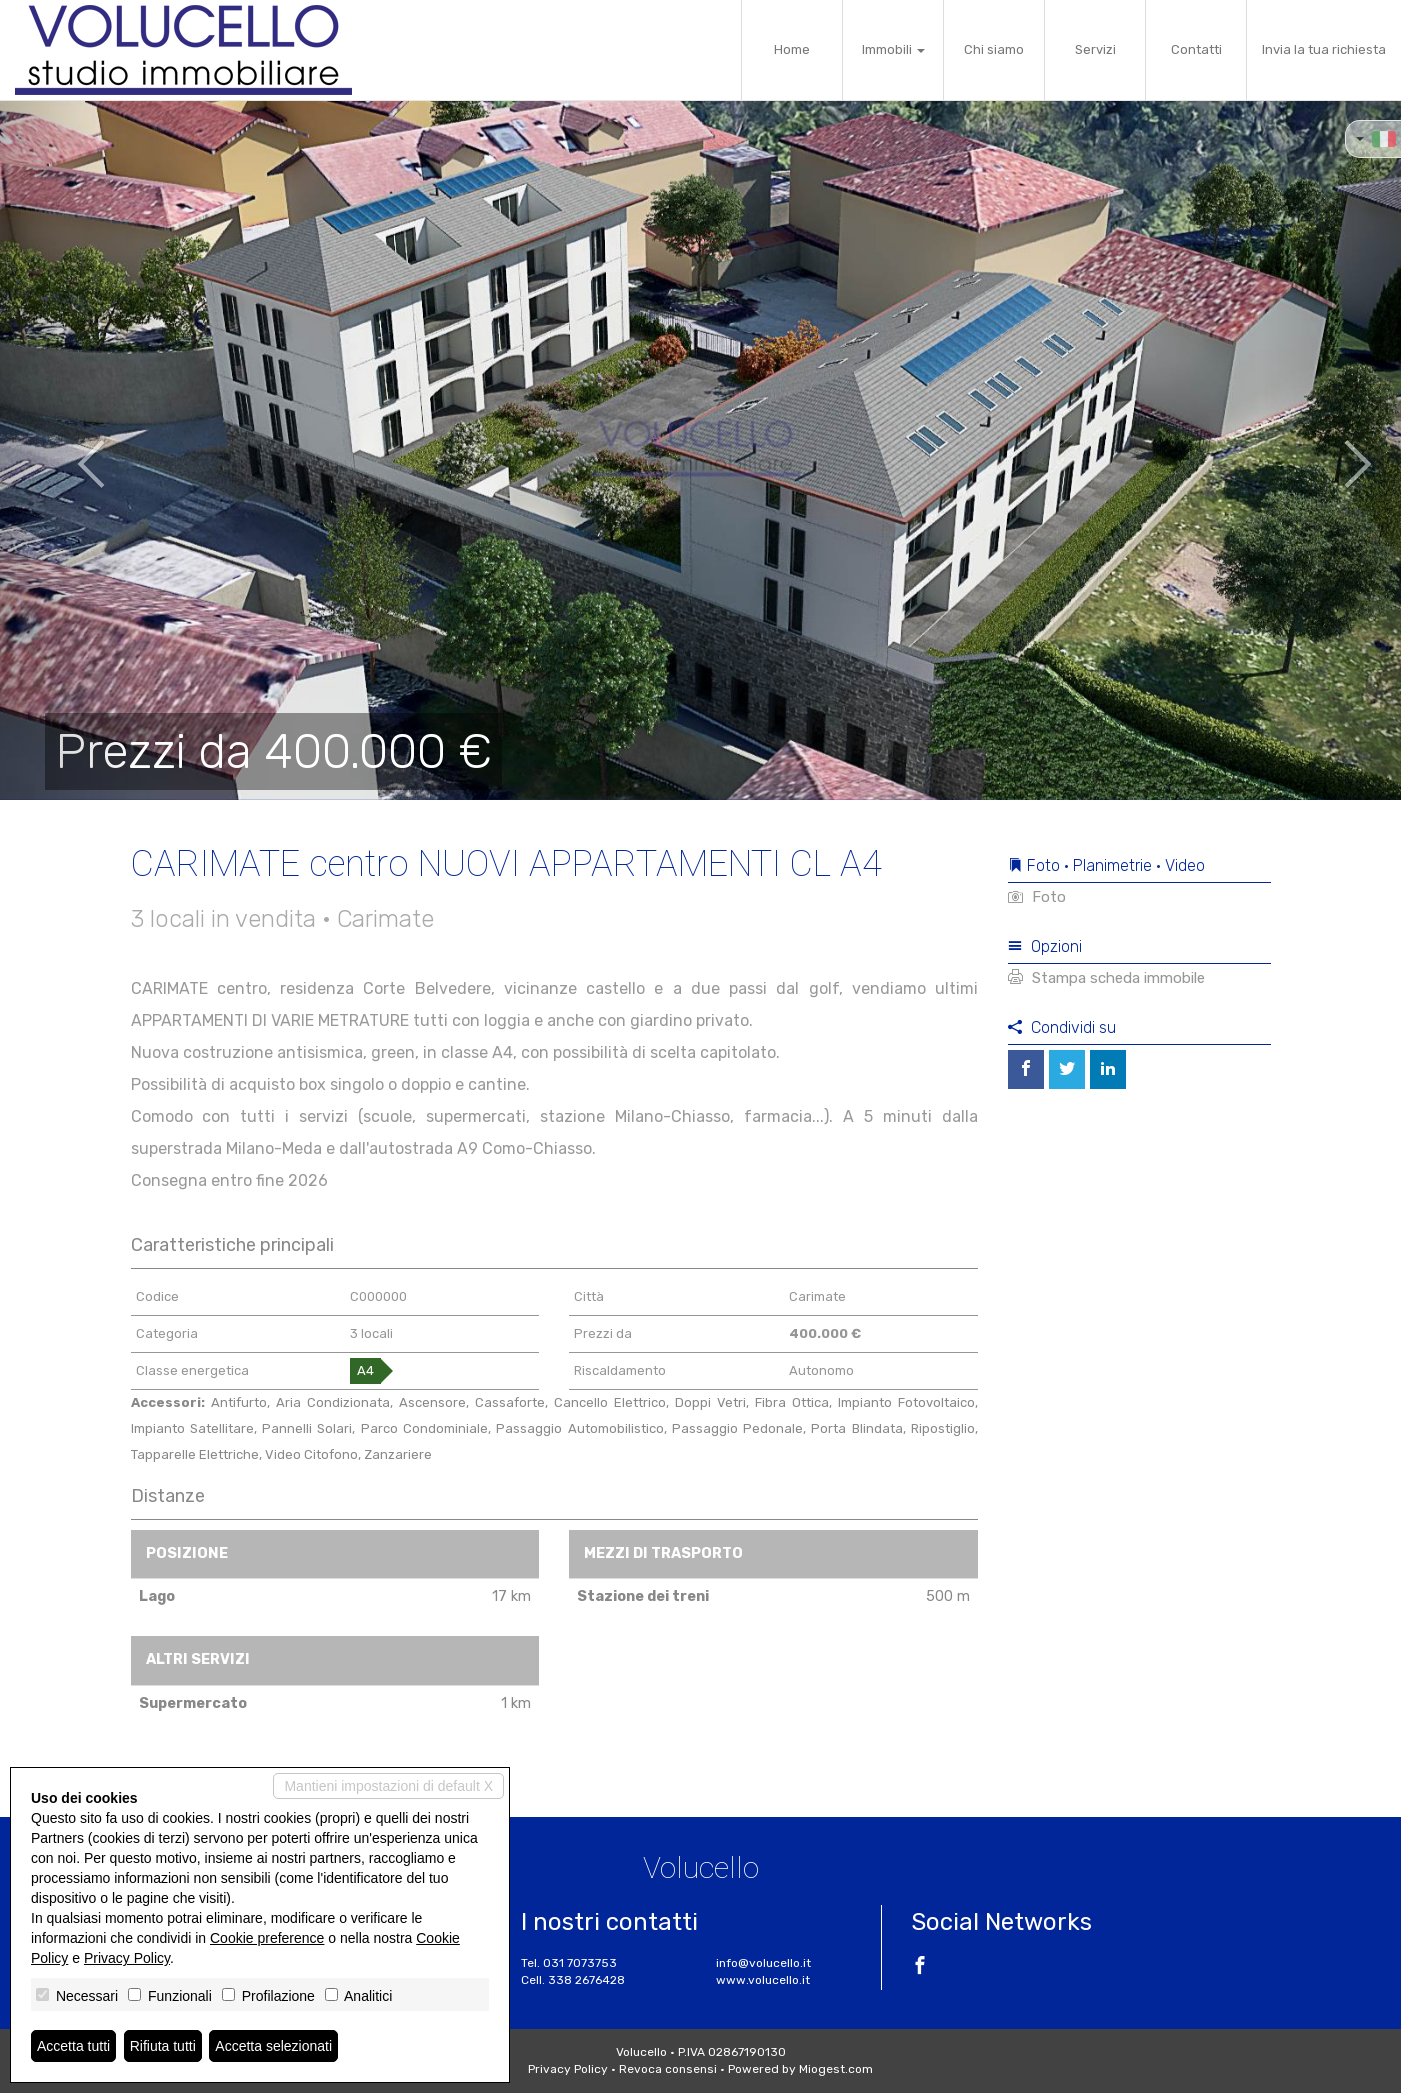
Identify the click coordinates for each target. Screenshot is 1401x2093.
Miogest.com (836, 2069)
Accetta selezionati (273, 2046)
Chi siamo (994, 49)
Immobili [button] (893, 49)
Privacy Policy (568, 2069)
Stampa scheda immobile (1106, 978)
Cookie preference (267, 1938)
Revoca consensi (668, 2069)
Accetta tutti (73, 2046)
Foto (1037, 897)
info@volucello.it (763, 1963)
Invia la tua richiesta (1324, 49)
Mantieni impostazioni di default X (388, 1786)
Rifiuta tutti (163, 2046)
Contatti (1196, 49)
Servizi (1095, 49)
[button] (70, 450)
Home (792, 49)
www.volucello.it (763, 1980)
